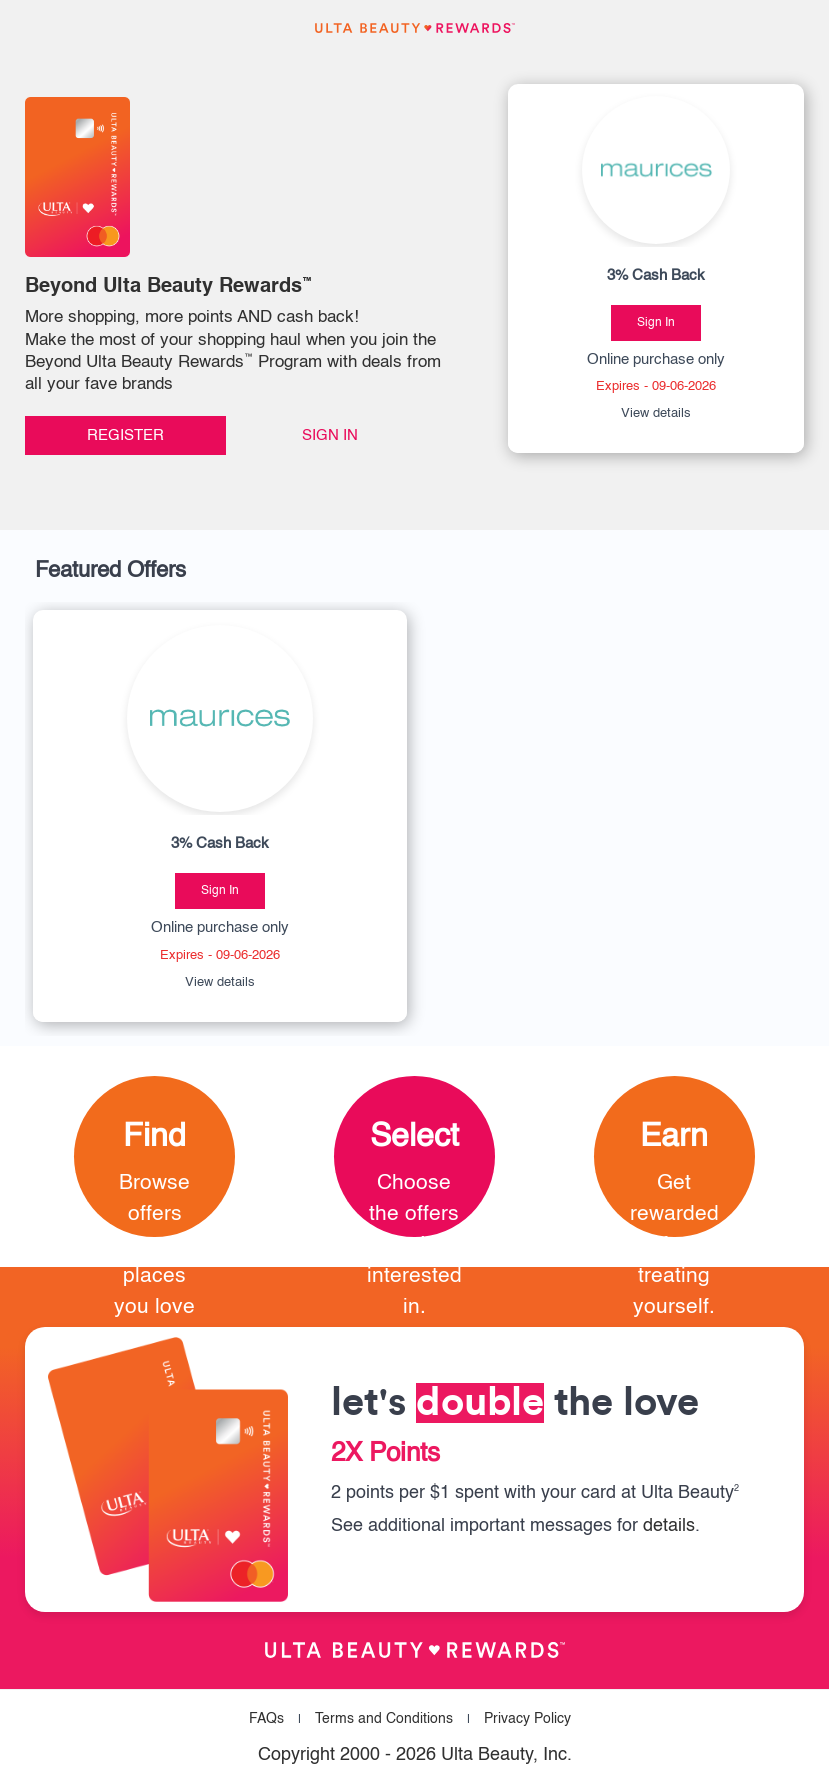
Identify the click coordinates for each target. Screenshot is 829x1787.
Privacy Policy (527, 1719)
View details (656, 413)
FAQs (266, 1719)
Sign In (330, 435)
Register (125, 435)
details (669, 1526)
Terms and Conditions (384, 1719)
